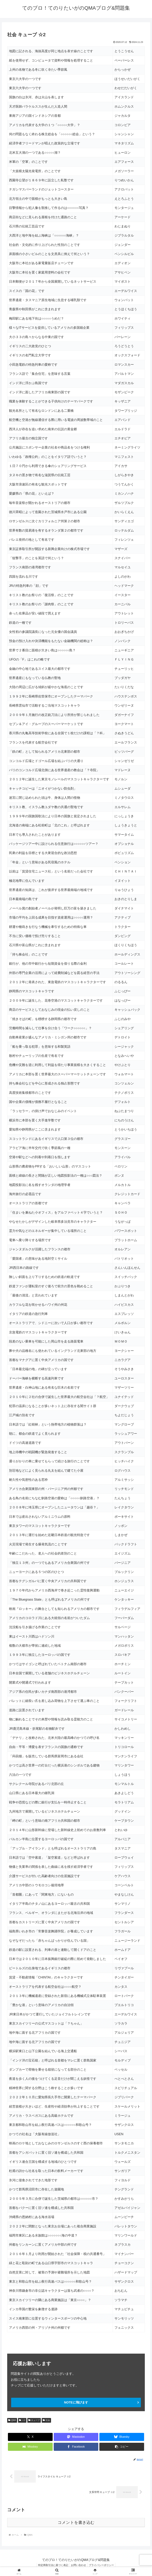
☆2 (22, 2420)
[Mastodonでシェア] (76, 2437)
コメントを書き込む (76, 2522)
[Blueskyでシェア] (121, 2437)
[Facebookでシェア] (76, 2446)
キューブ (34, 2420)
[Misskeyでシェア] (30, 2446)
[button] (121, 2446)
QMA (12, 2420)
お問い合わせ (78, 2564)
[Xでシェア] (30, 2437)
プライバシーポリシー (102, 2564)
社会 (46, 2420)
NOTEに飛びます (76, 2402)
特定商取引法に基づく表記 (52, 2564)
